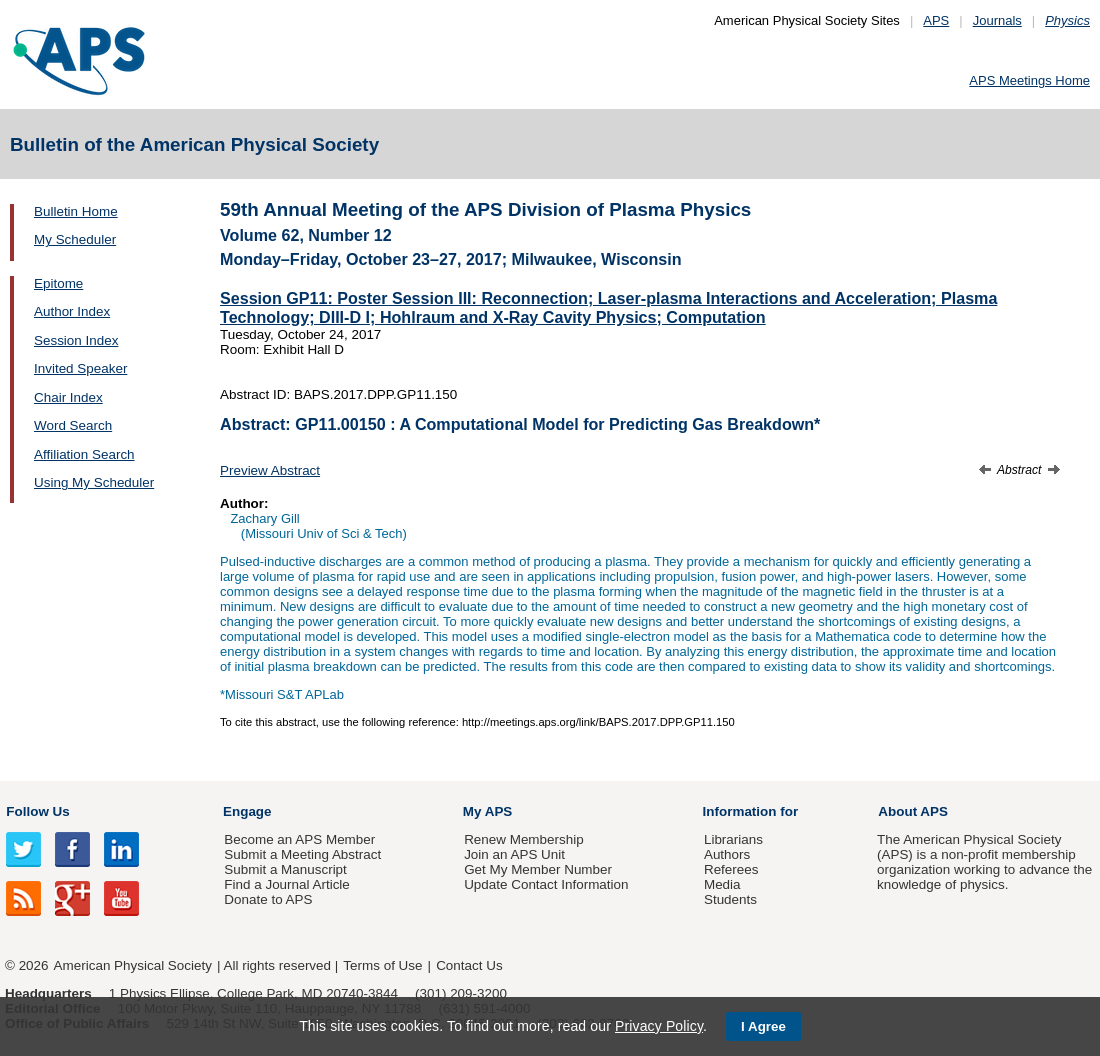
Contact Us (469, 965)
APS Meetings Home (1029, 80)
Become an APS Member (299, 839)
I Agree (763, 1026)
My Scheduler (75, 239)
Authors (727, 854)
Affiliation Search (84, 454)
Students (730, 899)
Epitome (58, 283)
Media (722, 884)
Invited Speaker (80, 368)
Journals (997, 20)
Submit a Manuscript (285, 869)
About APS (913, 811)
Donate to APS (268, 899)
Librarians (733, 839)
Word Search (73, 425)
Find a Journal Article (286, 884)
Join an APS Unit (514, 854)
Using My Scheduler (94, 482)
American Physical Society (133, 965)
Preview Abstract (270, 470)
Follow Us (37, 811)
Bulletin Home (76, 211)
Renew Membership (524, 839)
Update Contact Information (546, 884)
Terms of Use (382, 965)
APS (936, 20)
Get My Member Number (538, 869)
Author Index (72, 311)
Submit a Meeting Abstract (302, 854)
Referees (731, 869)
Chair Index (68, 397)
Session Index (76, 340)
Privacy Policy (659, 1026)
